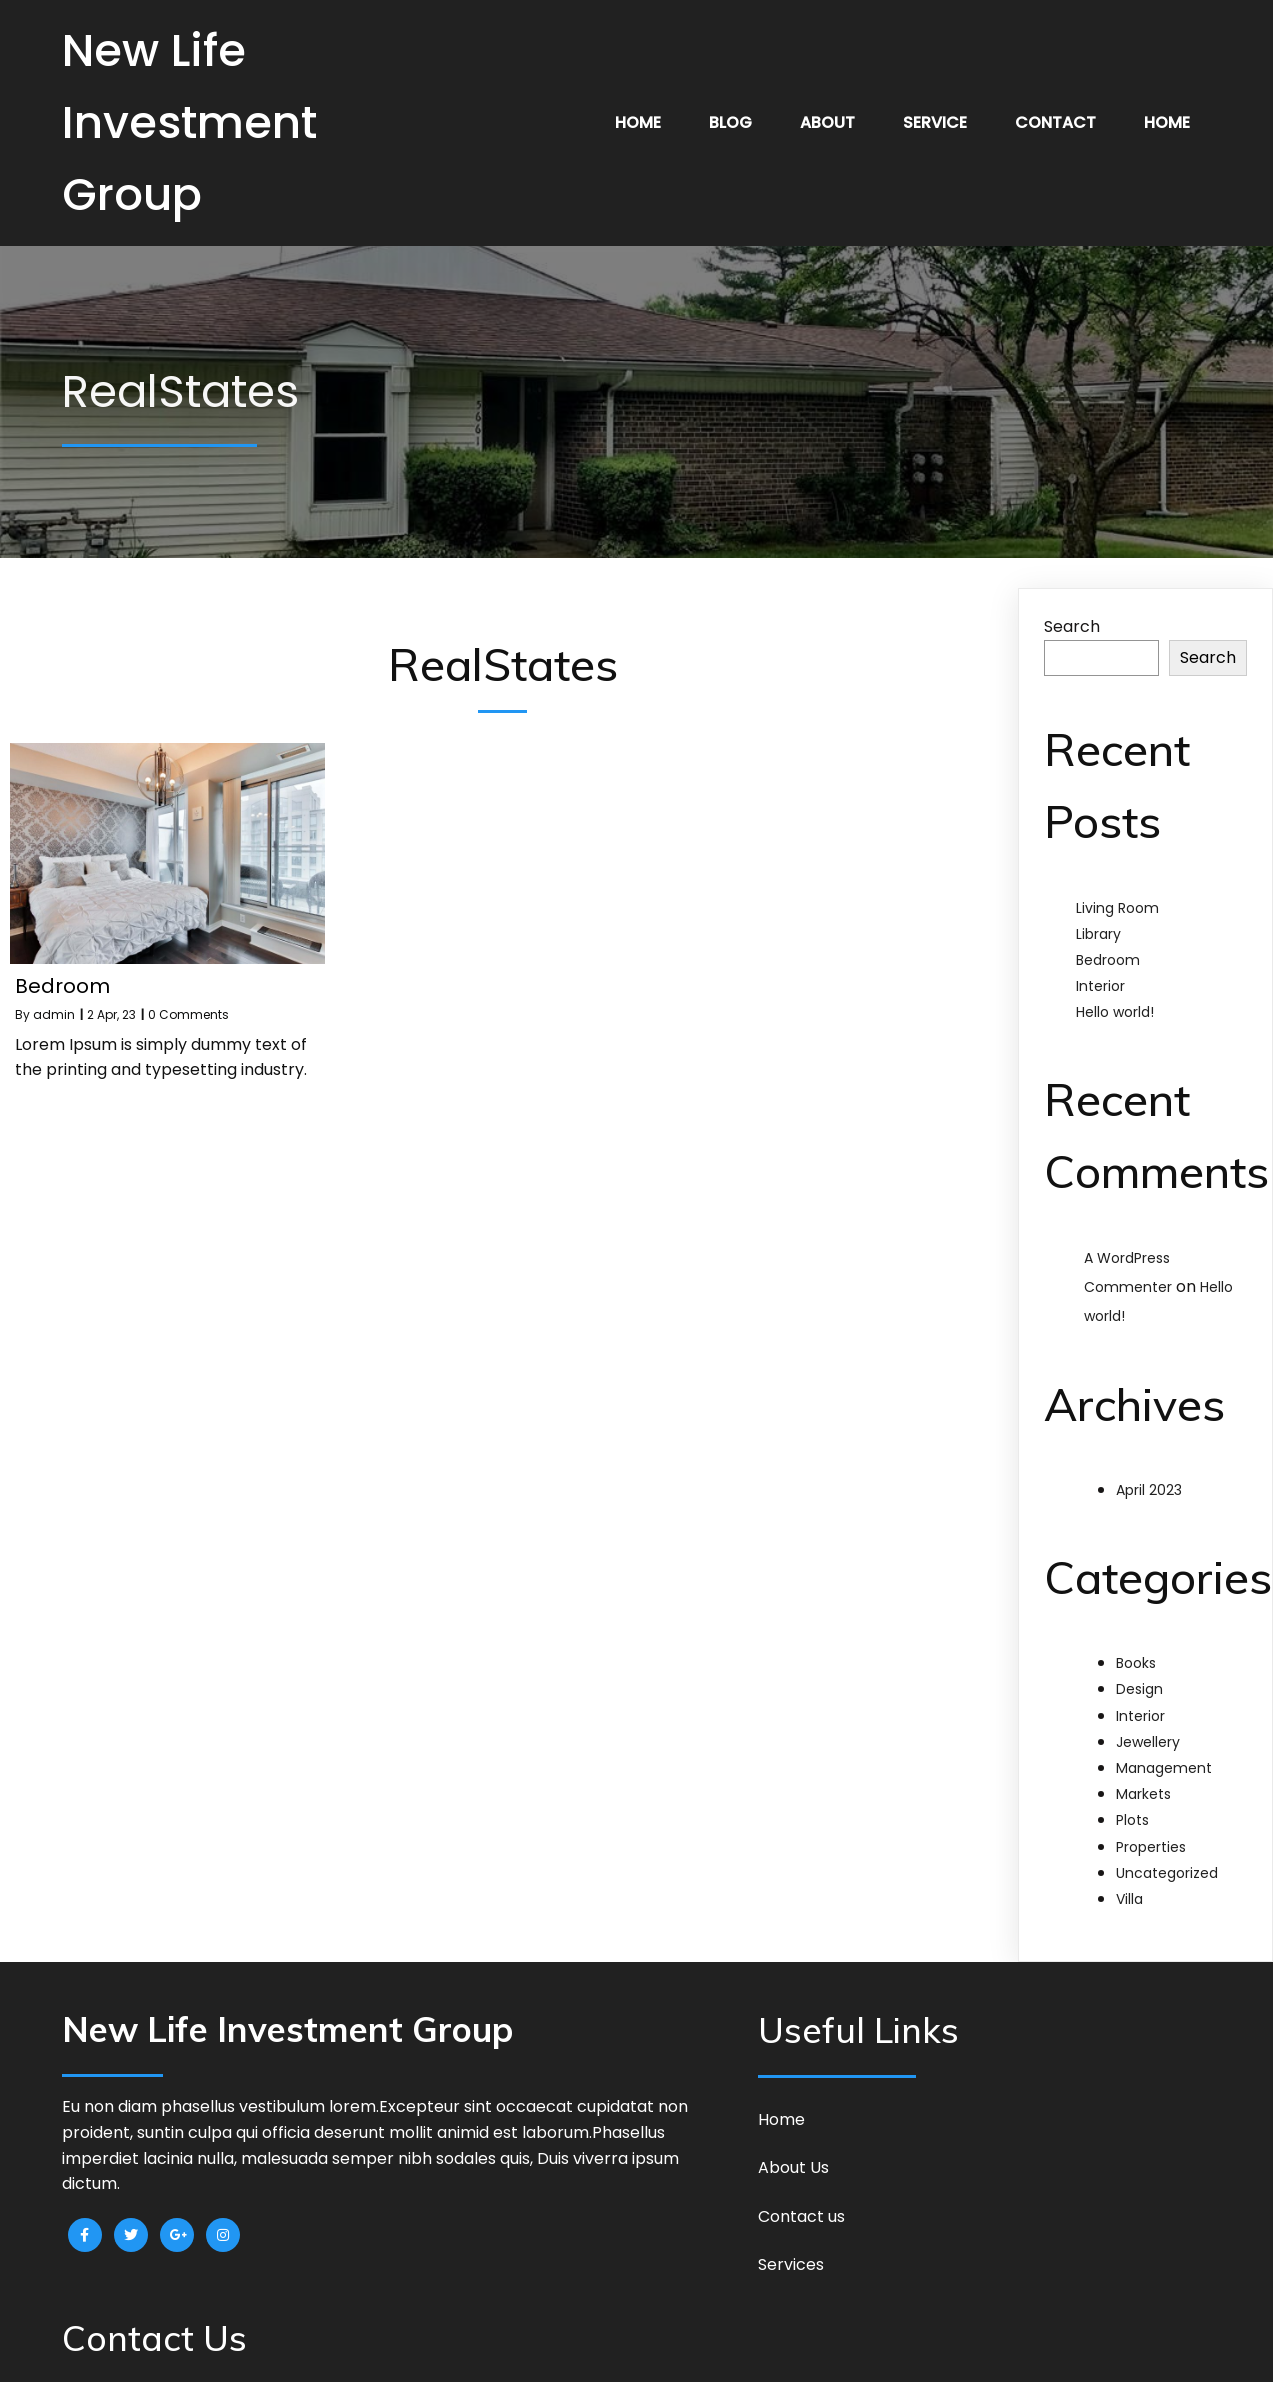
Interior (1100, 986)
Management (1164, 1768)
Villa (1129, 1899)
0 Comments (188, 1014)
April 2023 (1149, 1490)
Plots (1132, 1820)
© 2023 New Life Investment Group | (573, 2351)
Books (1136, 1663)
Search (1072, 626)
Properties (1151, 1847)
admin (54, 1014)
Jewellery (1148, 1742)
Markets (1143, 1794)
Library (1098, 934)
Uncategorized (1167, 1873)
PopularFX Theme (768, 2351)
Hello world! (1115, 1012)
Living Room (1117, 908)
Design (1139, 1689)
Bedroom (1108, 960)
